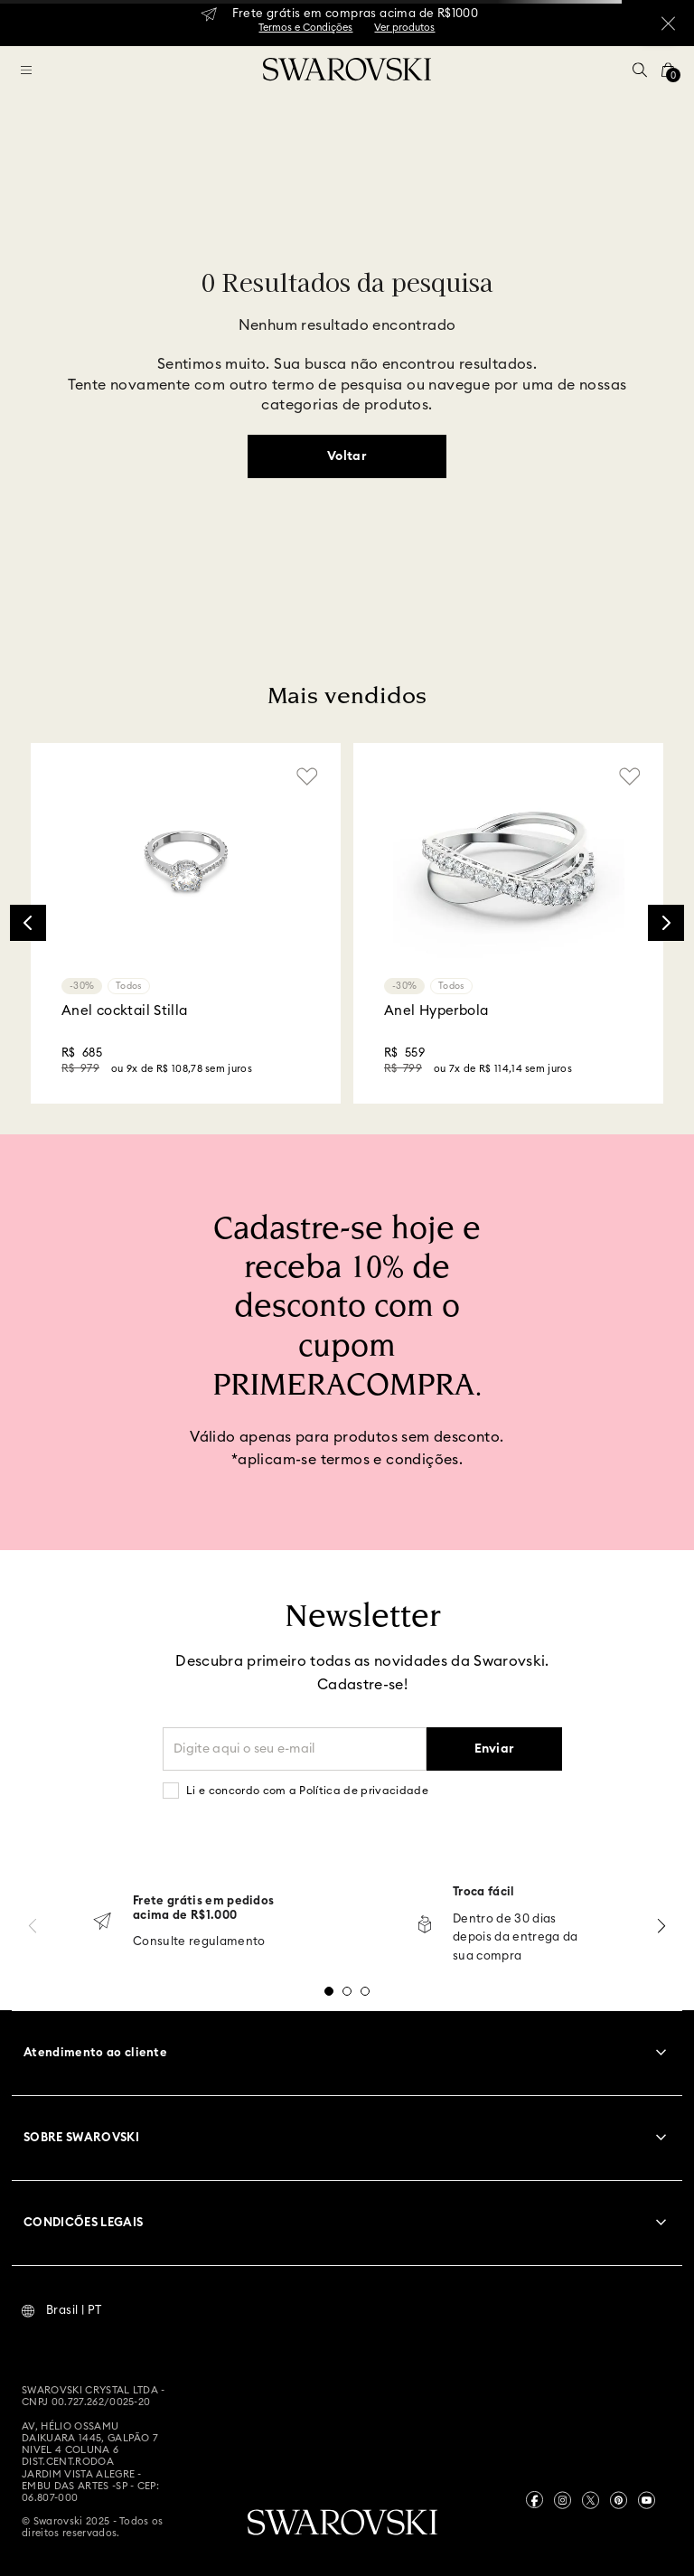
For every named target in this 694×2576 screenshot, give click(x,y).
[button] (640, 69)
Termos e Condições (305, 28)
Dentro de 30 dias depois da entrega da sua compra (515, 1938)
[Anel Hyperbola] (508, 923)
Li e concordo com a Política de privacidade (307, 1790)
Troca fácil (484, 1892)
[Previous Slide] (28, 923)
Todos (129, 986)
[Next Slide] (666, 923)
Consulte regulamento (199, 1942)
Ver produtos (404, 28)
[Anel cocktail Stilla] (186, 923)
